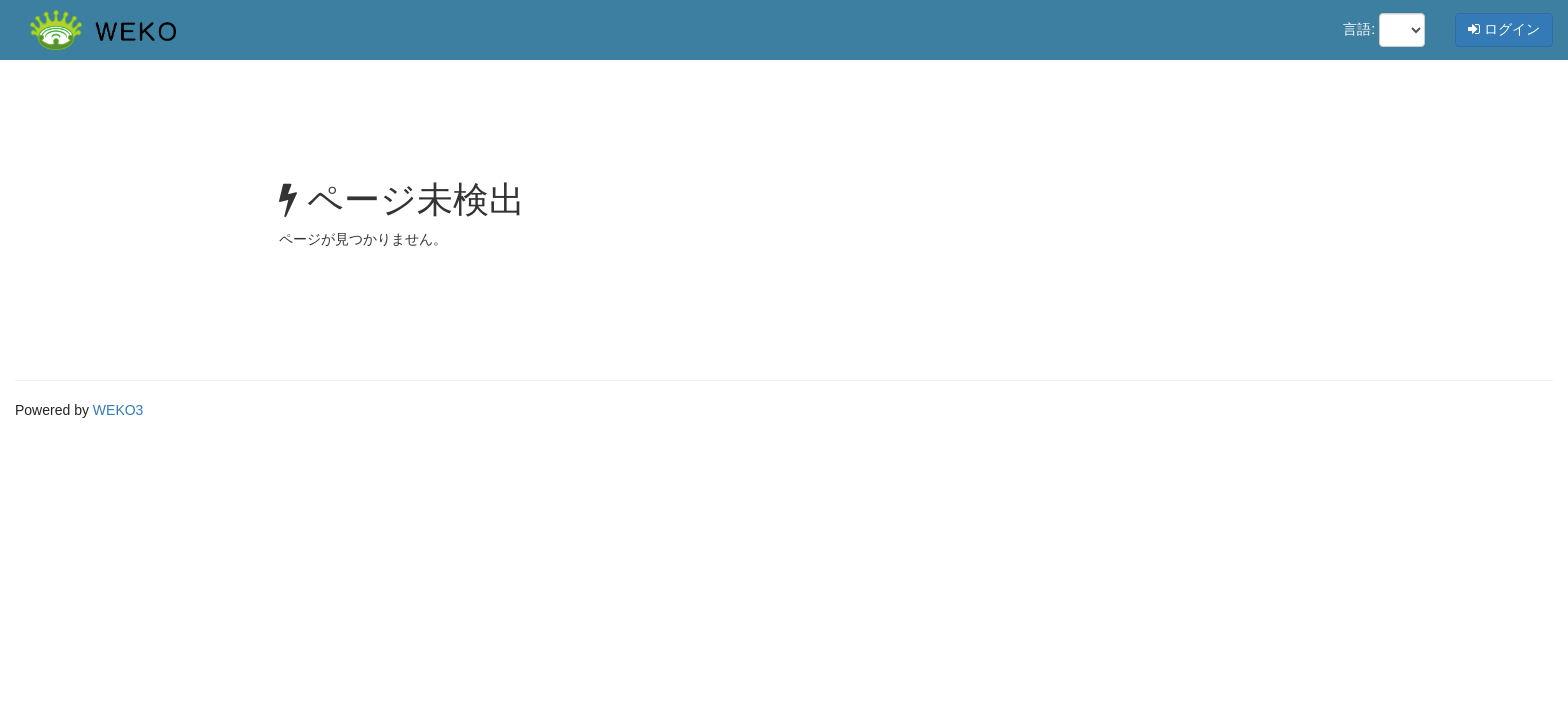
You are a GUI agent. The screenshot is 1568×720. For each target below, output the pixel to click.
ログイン (1504, 29)
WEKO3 (118, 410)
